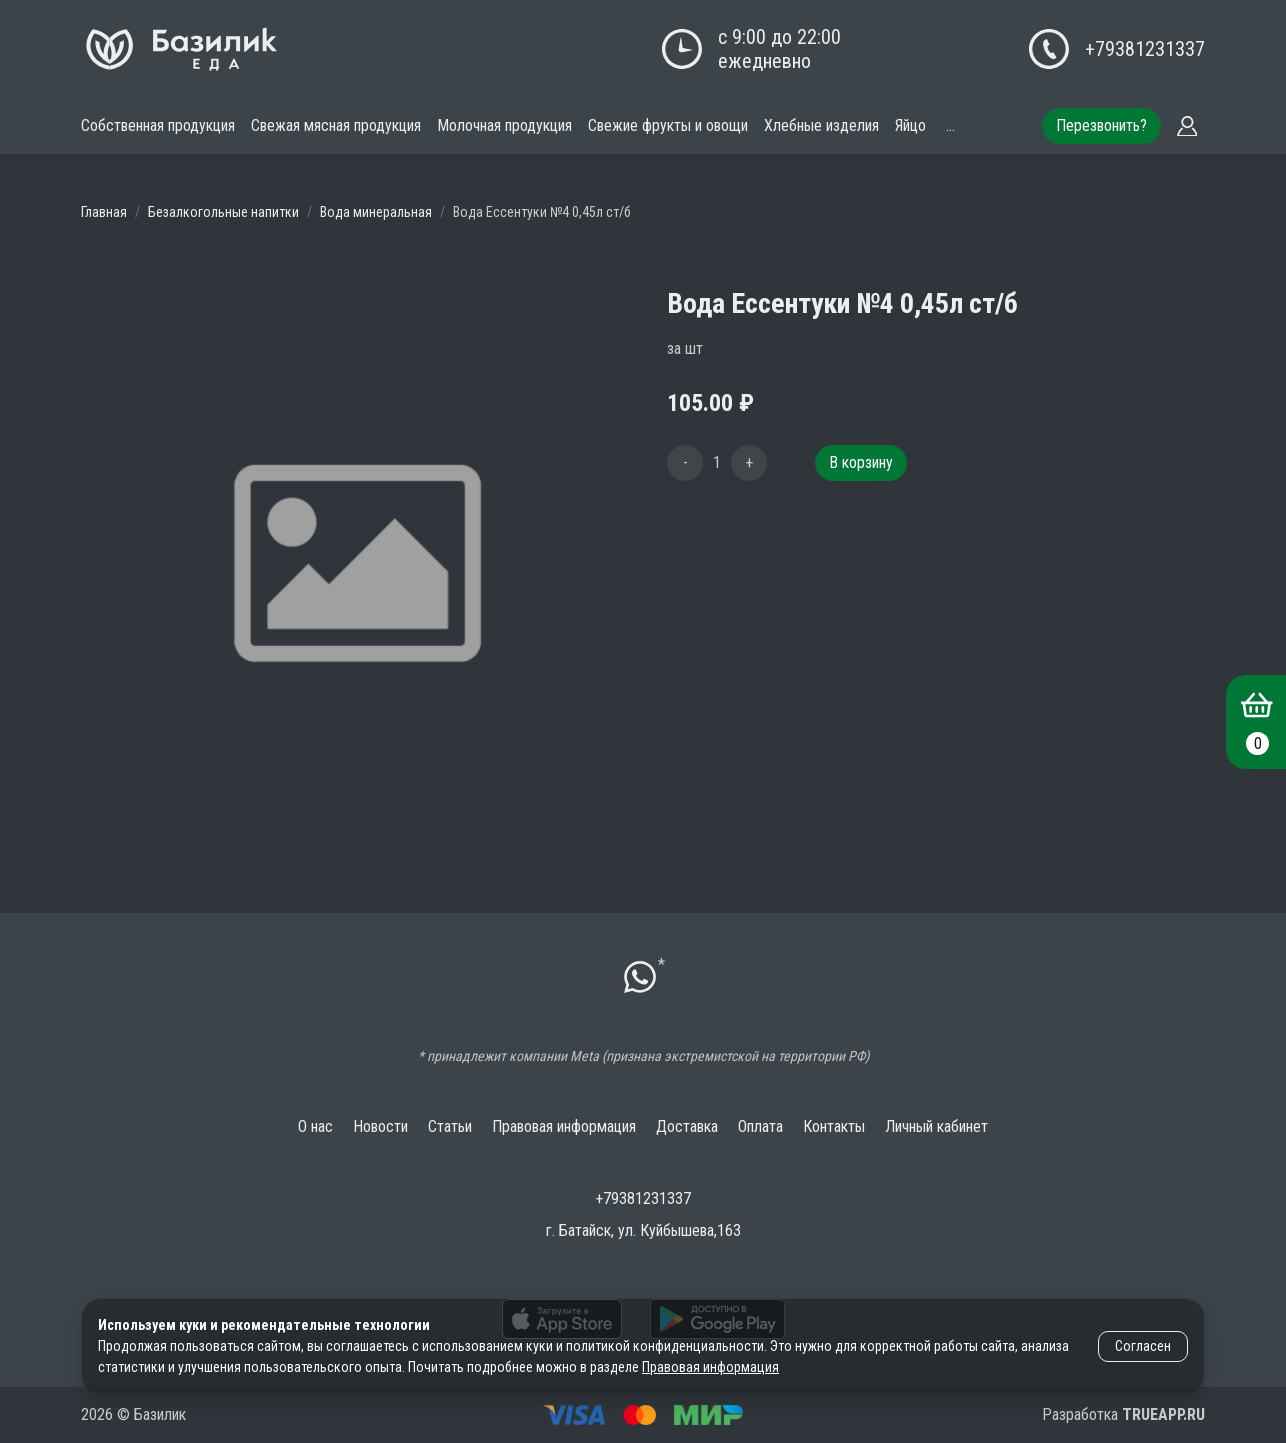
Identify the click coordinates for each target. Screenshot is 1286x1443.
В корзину (861, 462)
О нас (315, 1126)
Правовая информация (564, 1126)
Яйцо (910, 125)
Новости (380, 1126)
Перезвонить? (1101, 125)
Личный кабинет (936, 1126)
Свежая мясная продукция (336, 125)
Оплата (760, 1126)
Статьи (450, 1126)
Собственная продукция (158, 125)
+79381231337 (1145, 49)
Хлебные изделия (821, 125)
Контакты (834, 1126)
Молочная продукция (504, 125)
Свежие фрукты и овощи (668, 125)
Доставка (687, 1126)
